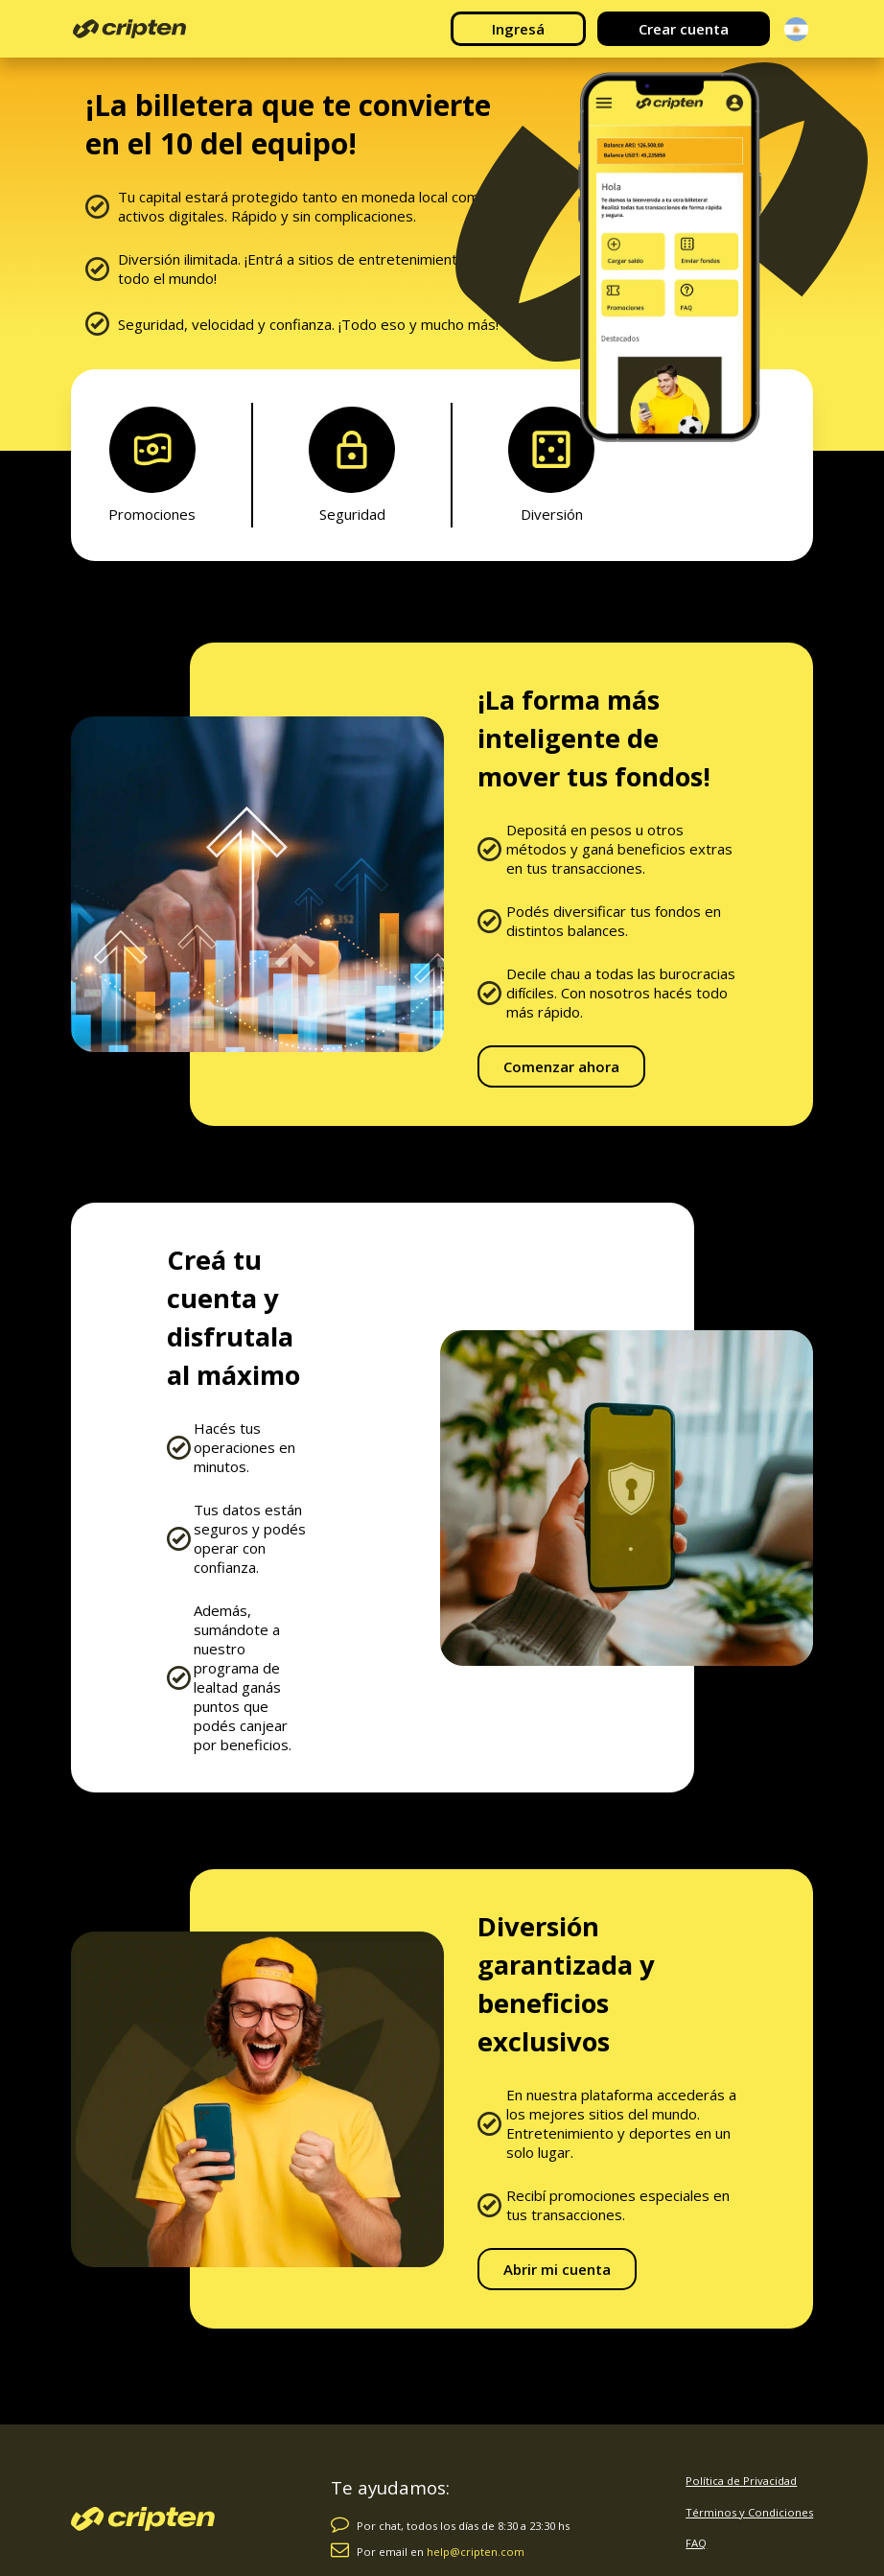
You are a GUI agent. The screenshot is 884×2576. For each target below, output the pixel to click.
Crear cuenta (684, 28)
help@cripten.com (475, 2551)
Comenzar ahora (561, 1066)
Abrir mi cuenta (557, 2269)
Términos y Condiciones (749, 2512)
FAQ (696, 2543)
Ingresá (518, 28)
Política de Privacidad (741, 2480)
